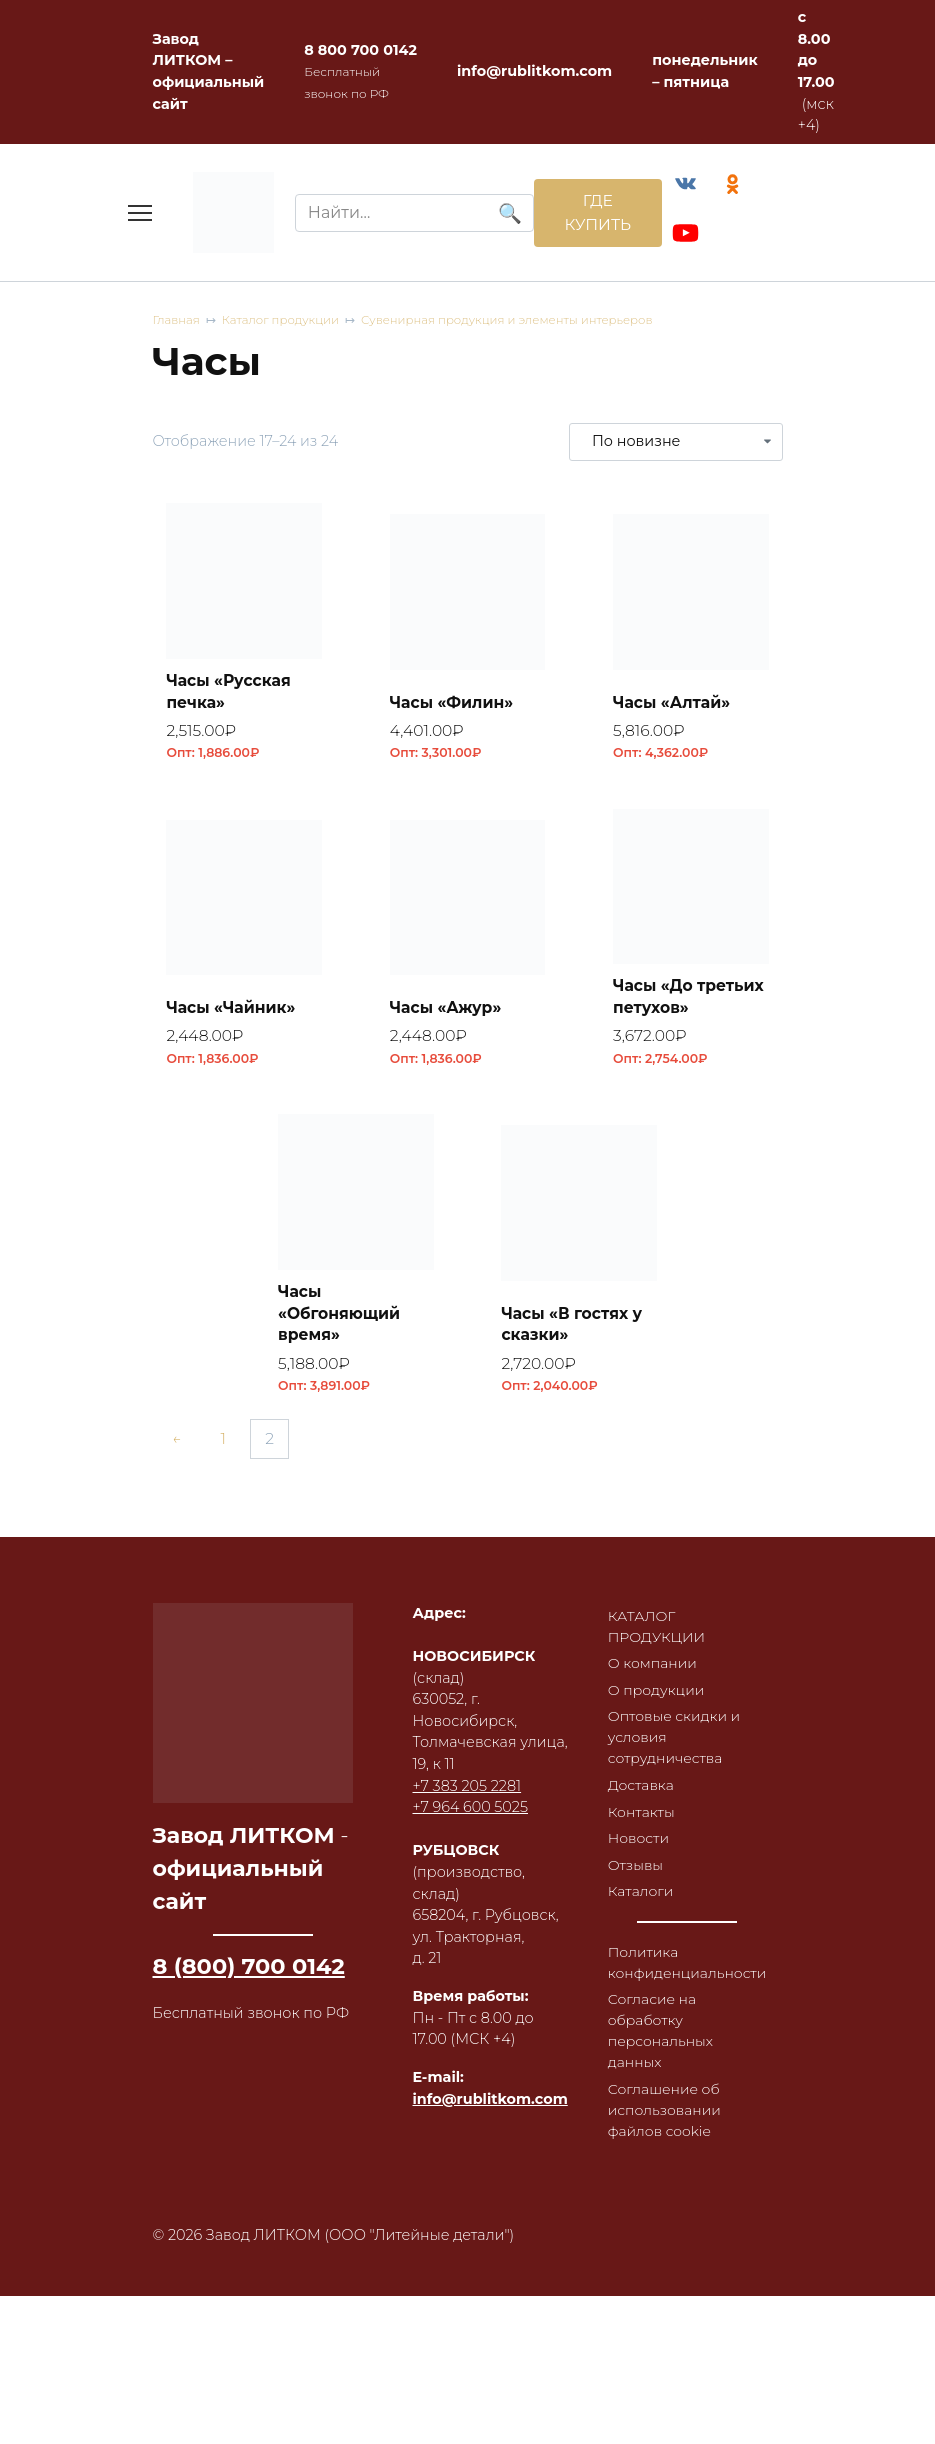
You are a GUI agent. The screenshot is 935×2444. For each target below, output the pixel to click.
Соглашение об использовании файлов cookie (666, 2134)
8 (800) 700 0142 (249, 1977)
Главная (177, 323)
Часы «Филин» (454, 704)
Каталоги (642, 1911)
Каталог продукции (284, 323)
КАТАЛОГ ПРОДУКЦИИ (658, 1638)
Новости (639, 1856)
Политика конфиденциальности (689, 1983)
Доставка (642, 1802)
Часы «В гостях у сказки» (575, 1332)
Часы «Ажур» (448, 1012)
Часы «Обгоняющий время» (342, 1321)
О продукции (657, 1704)
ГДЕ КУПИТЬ (593, 213)
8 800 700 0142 (360, 50)
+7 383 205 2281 (467, 1797)
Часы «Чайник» (234, 1012)
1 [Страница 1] (228, 1450)
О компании (654, 1676)
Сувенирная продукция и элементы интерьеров (517, 323)
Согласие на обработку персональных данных (662, 2053)
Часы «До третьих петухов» (689, 1001)
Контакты (642, 1829)
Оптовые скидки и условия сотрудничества (676, 1752)
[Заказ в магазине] (675, 444)
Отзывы (636, 1884)
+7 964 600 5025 (470, 1819)
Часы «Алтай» (674, 704)
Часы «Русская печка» (232, 693)
